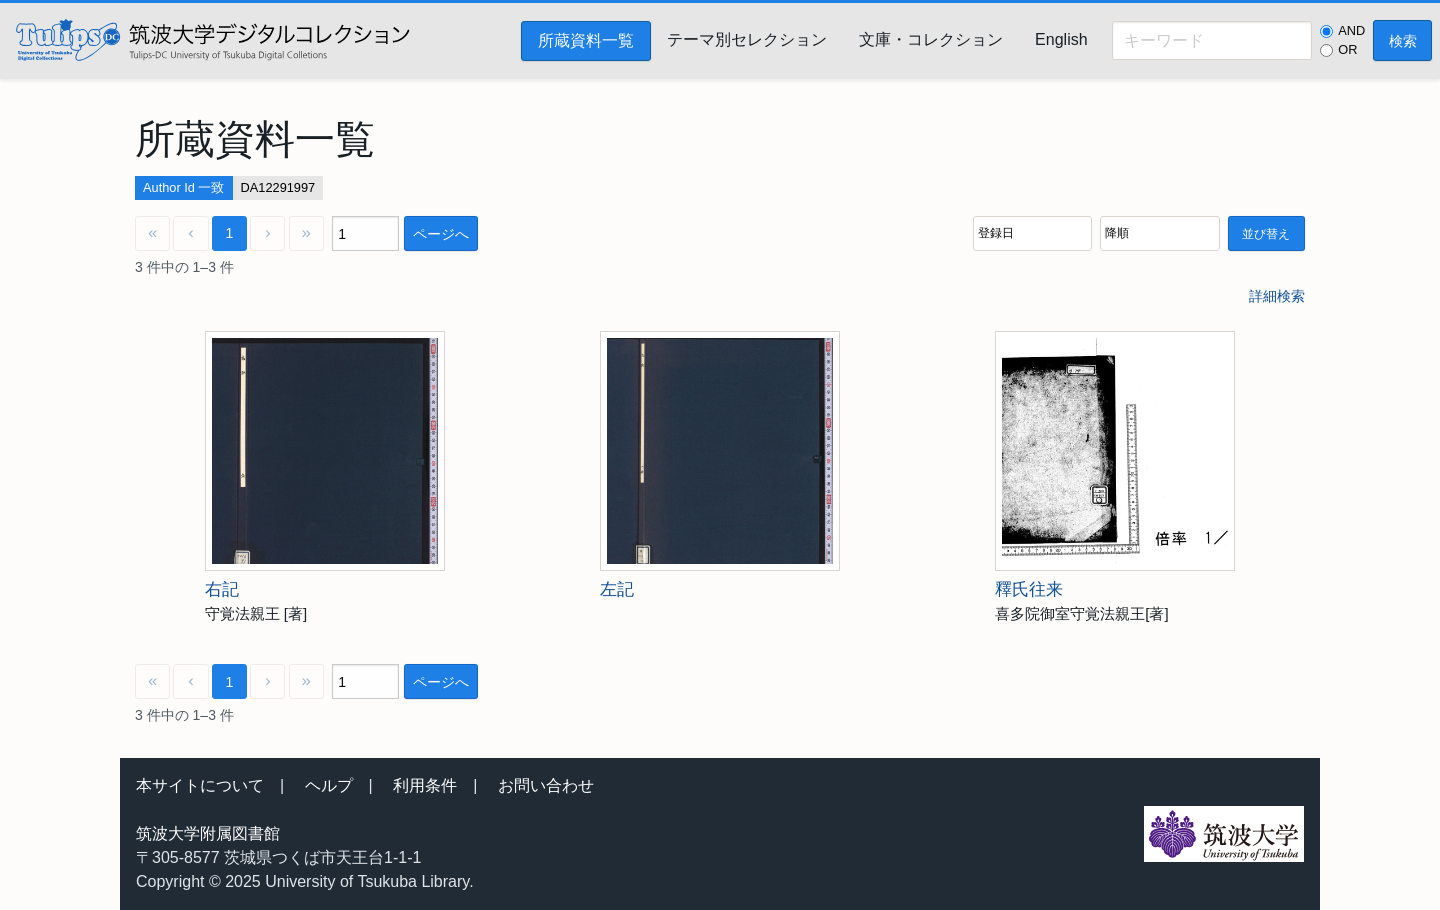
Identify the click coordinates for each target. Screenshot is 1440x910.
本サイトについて (200, 785)
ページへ (441, 234)
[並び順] (1032, 233)
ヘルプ (329, 785)
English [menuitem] (1061, 39)
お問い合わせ (546, 785)
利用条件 (425, 785)
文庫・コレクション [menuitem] (931, 39)
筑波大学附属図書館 (208, 833)
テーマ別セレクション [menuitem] (747, 39)
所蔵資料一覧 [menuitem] (586, 40)
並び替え (1266, 234)
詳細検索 (1277, 296)
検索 (1403, 41)
